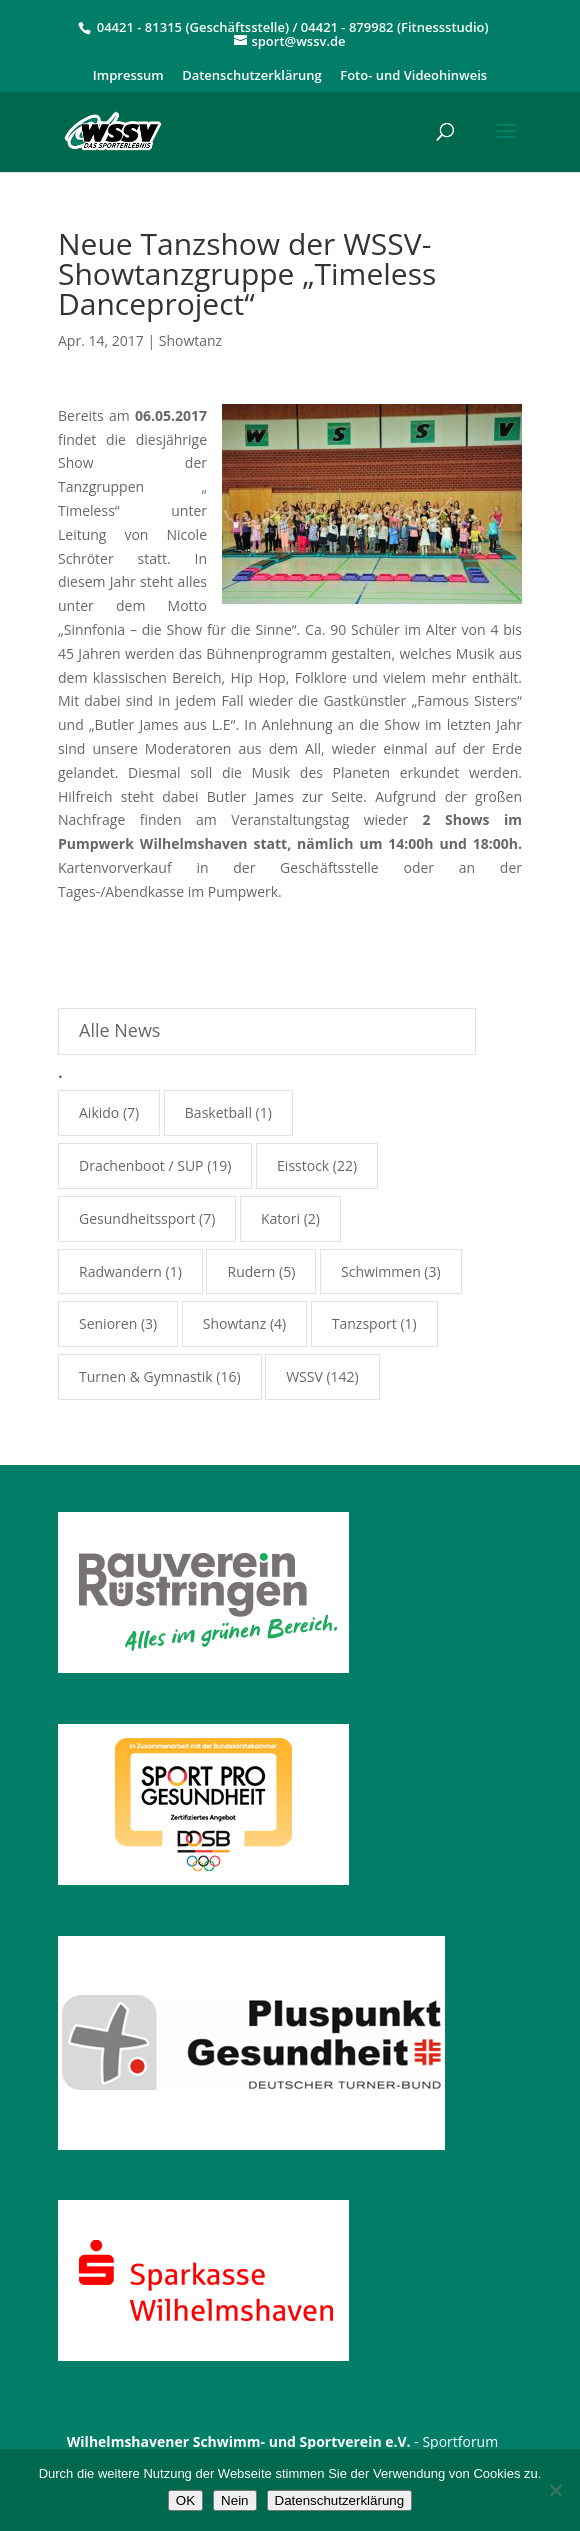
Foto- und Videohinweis (413, 76)
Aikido (99, 1112)
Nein (234, 2500)
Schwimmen (381, 1271)
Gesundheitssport (137, 1218)
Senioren (108, 1323)
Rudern (251, 1271)
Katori (280, 1218)
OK (185, 2500)
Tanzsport (364, 1323)
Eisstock (303, 1165)
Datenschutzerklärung (252, 76)
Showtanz (190, 340)
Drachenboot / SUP (141, 1165)
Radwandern (120, 1271)
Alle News (119, 1030)
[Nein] (555, 2490)
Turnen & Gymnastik (146, 1376)
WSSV (304, 1376)
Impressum (128, 76)
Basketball (218, 1112)
